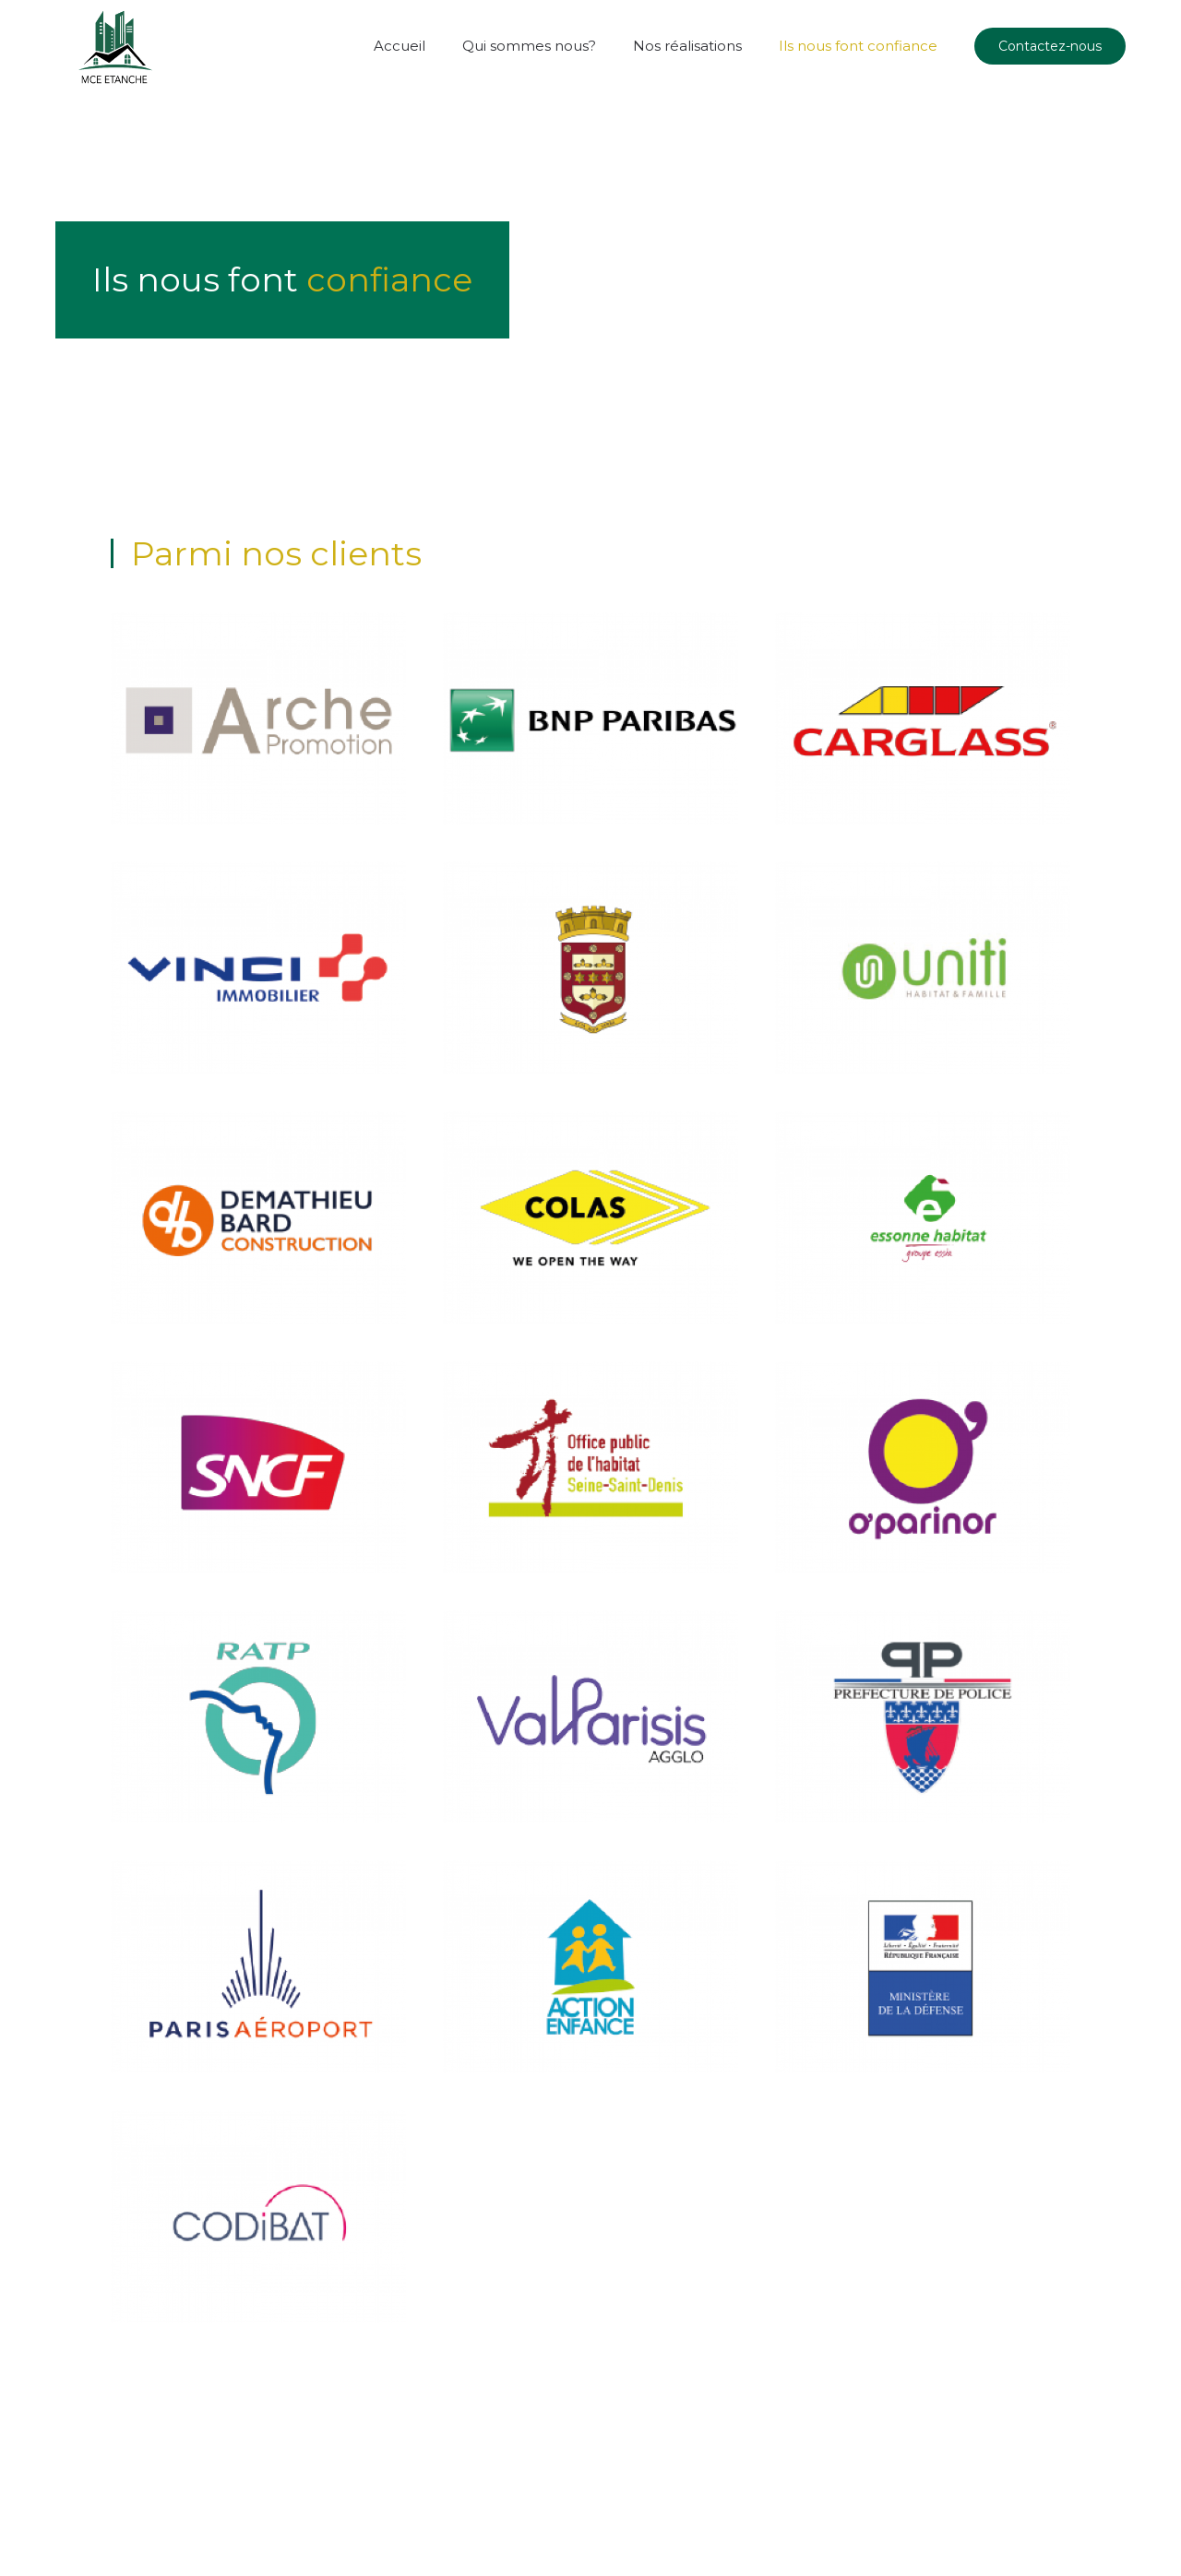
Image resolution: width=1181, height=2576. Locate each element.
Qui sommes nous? (529, 45)
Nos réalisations (687, 45)
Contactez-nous (1050, 46)
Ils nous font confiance (858, 45)
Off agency (267, 2502)
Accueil (399, 45)
